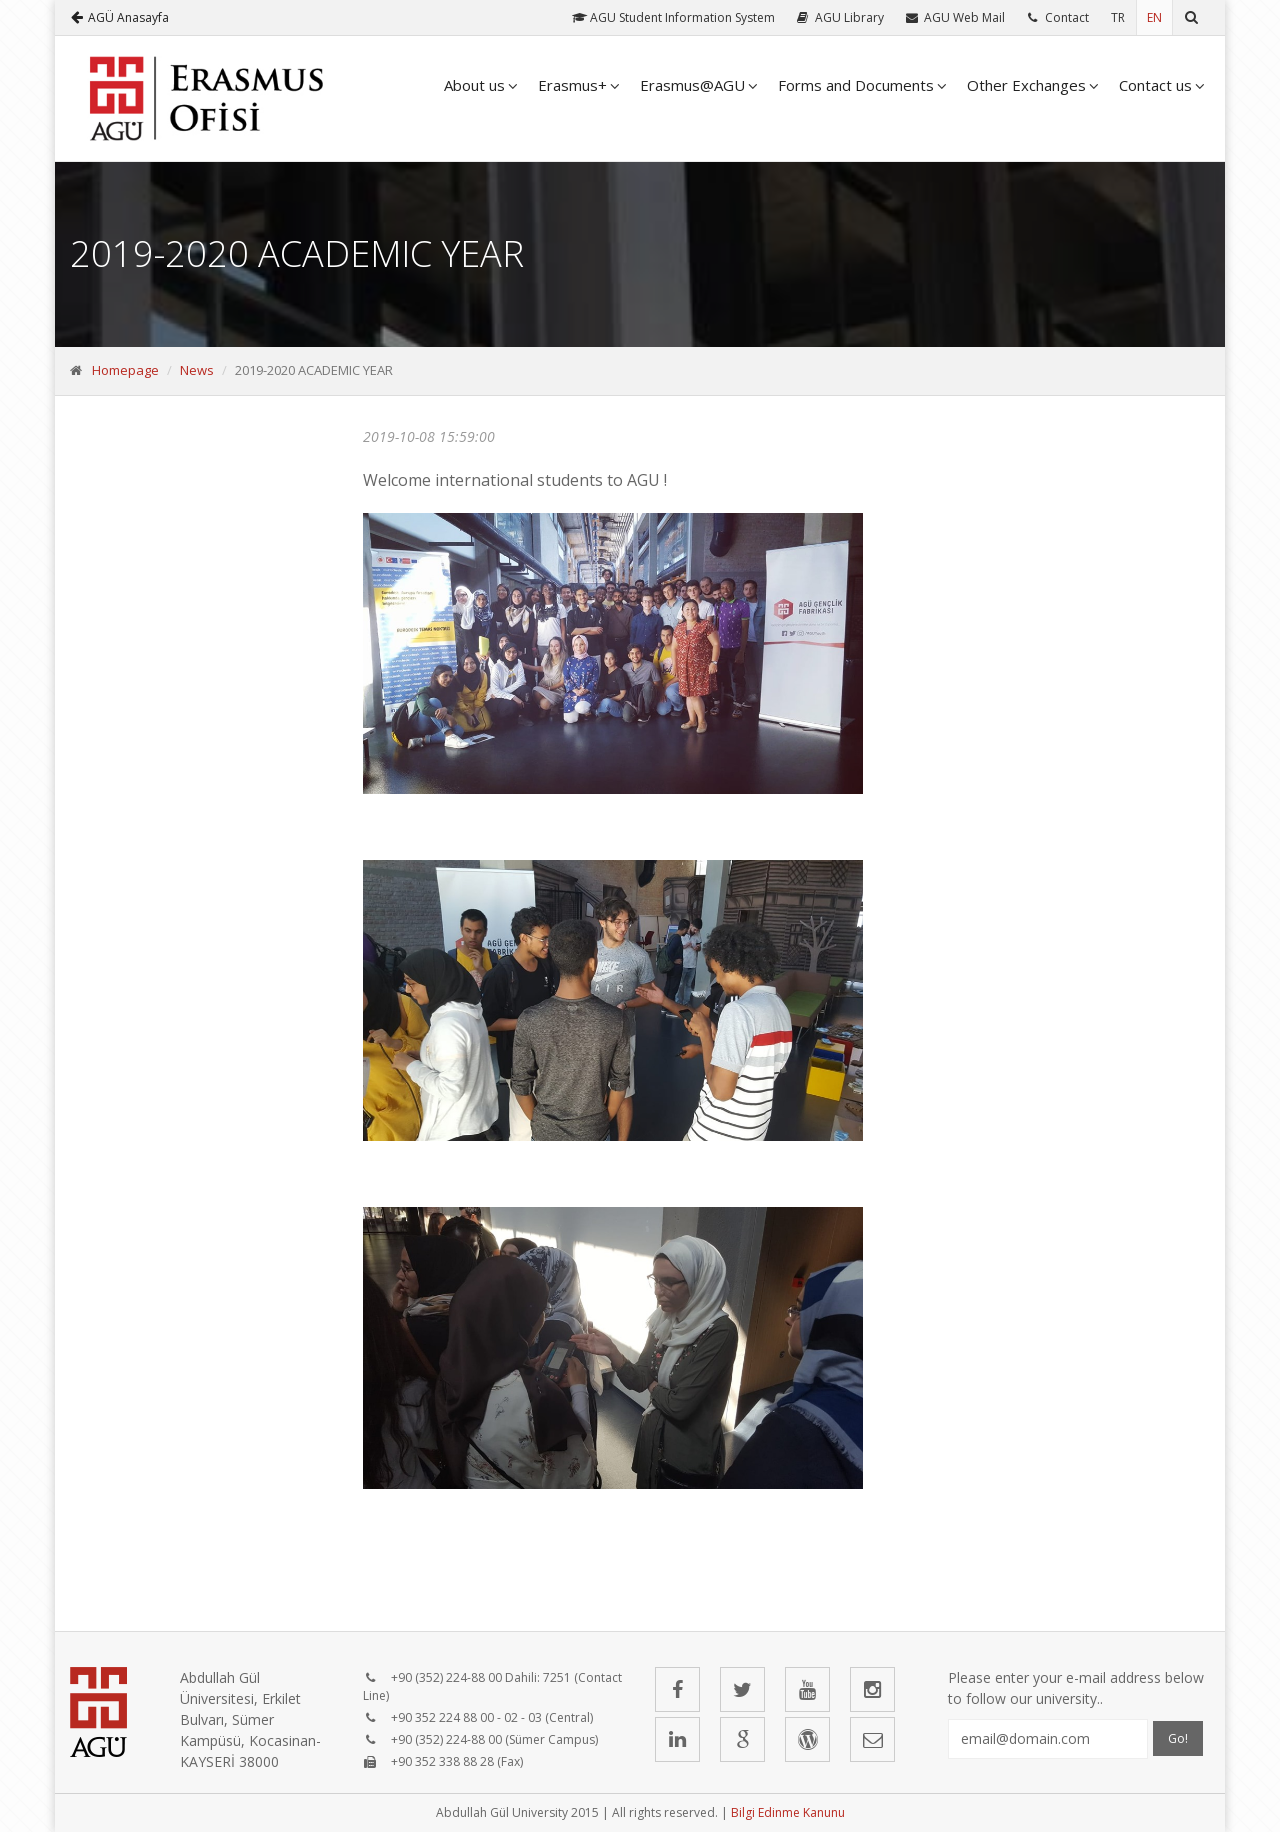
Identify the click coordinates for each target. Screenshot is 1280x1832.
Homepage (125, 370)
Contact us (1155, 85)
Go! (1178, 1738)
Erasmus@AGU (692, 85)
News (197, 370)
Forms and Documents (856, 85)
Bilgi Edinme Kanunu (788, 1812)
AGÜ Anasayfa (120, 17)
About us (474, 85)
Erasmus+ (572, 85)
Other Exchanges (1026, 85)
